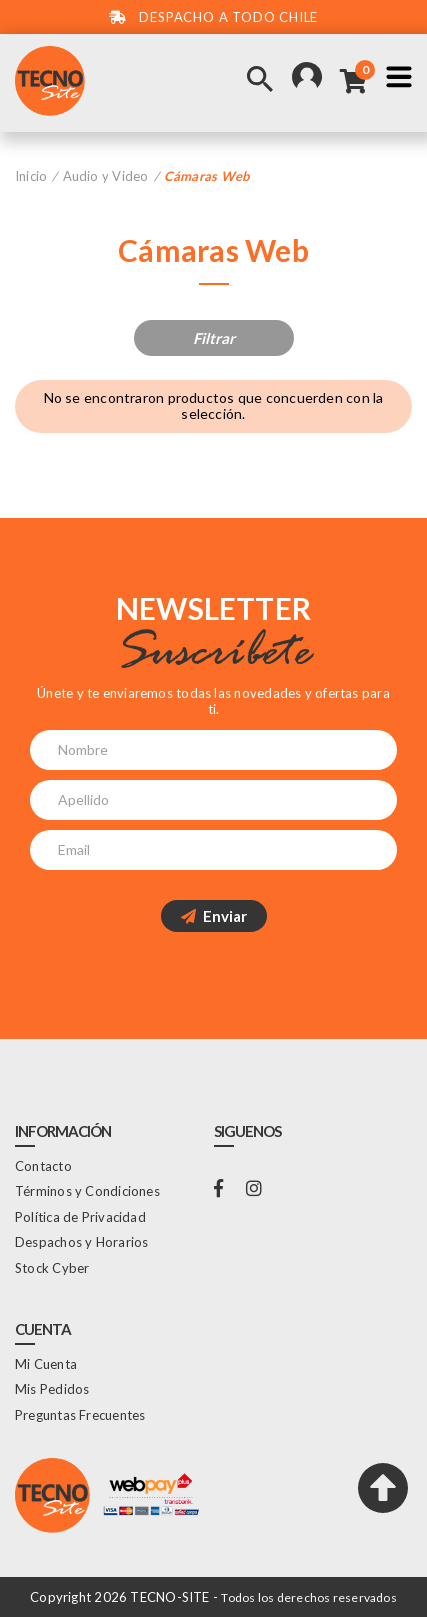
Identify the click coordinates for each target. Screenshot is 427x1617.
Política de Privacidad (80, 1217)
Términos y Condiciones (87, 1191)
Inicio (31, 176)
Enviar (214, 916)
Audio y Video (106, 176)
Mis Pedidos (52, 1389)
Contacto (43, 1166)
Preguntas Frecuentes (80, 1415)
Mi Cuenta (46, 1364)
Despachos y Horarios (81, 1242)
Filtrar (214, 338)
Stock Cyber (52, 1268)
